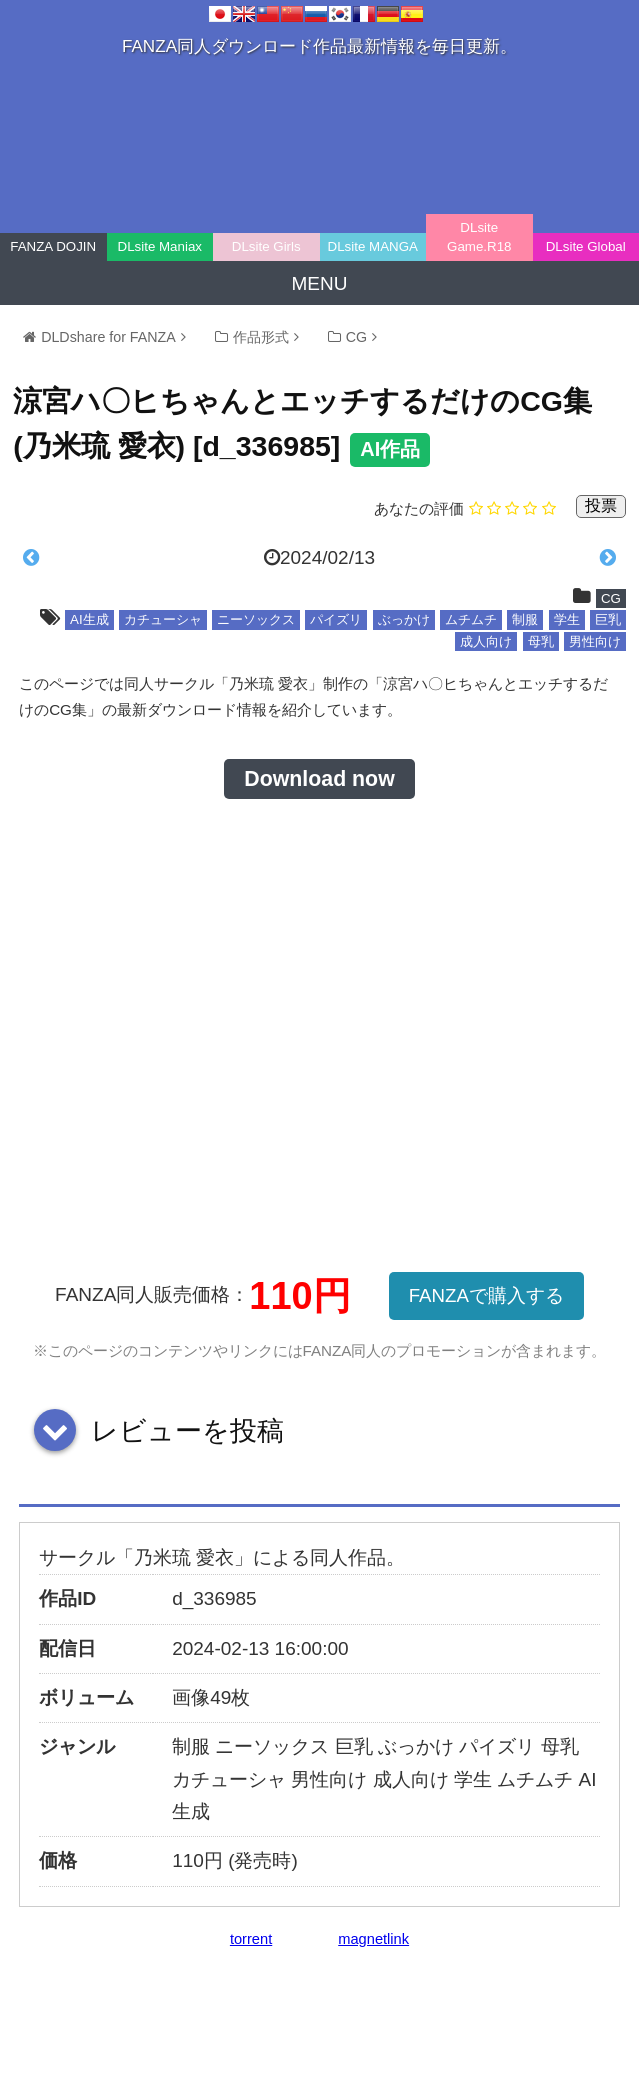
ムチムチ (471, 619)
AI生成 (89, 619)
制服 (525, 619)
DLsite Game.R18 (479, 237)
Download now (319, 779)
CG (356, 337)
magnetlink (373, 1939)
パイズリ (336, 619)
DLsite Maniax (160, 246)
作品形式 (261, 337)
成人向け (486, 641)
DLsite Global (586, 246)
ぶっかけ (404, 619)
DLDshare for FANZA (108, 337)
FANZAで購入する (486, 1295)
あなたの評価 (419, 508)
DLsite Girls (266, 246)
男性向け (595, 641)
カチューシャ (163, 619)
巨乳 (608, 619)
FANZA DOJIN (53, 246)
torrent (251, 1939)
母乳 (541, 641)
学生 (567, 619)
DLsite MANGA (373, 246)
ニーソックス (256, 619)
